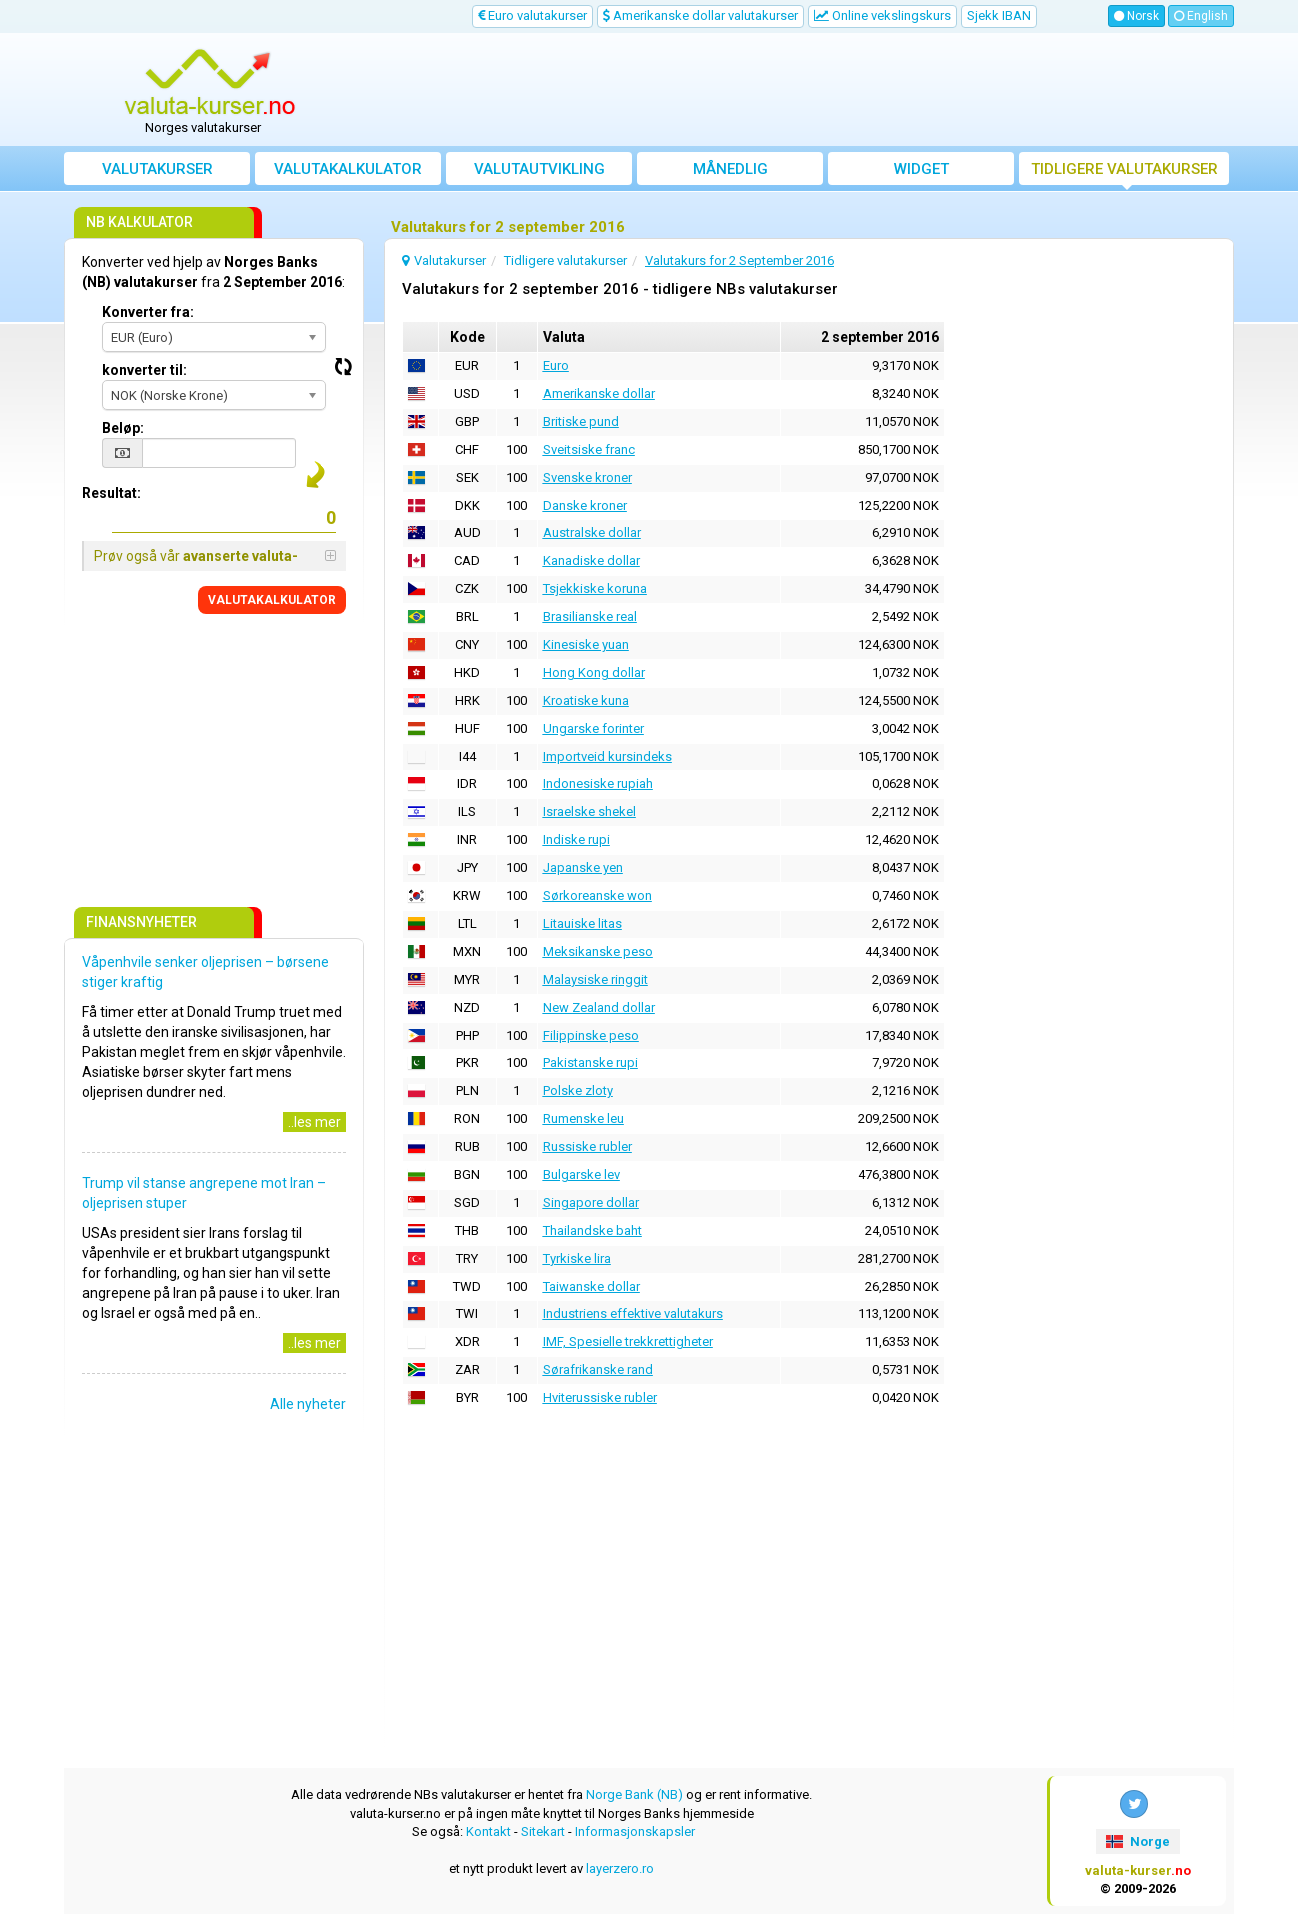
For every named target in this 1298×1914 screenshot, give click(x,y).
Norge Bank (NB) (634, 1794)
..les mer (314, 1122)
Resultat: (111, 493)
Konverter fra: (148, 312)
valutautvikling (539, 169)
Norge (1137, 1841)
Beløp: (123, 428)
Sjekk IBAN (999, 15)
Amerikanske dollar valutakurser (700, 15)
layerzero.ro (620, 1868)
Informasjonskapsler (635, 1831)
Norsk (1136, 16)
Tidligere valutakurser (1124, 169)
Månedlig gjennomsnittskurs (730, 172)
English (1201, 16)
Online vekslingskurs (882, 15)
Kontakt (488, 1831)
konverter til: (144, 370)
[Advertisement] (796, 90)
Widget (921, 169)
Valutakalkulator (348, 169)
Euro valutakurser (532, 15)
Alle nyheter (308, 1404)
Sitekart (543, 1831)
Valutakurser (157, 169)
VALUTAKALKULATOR (272, 600)
